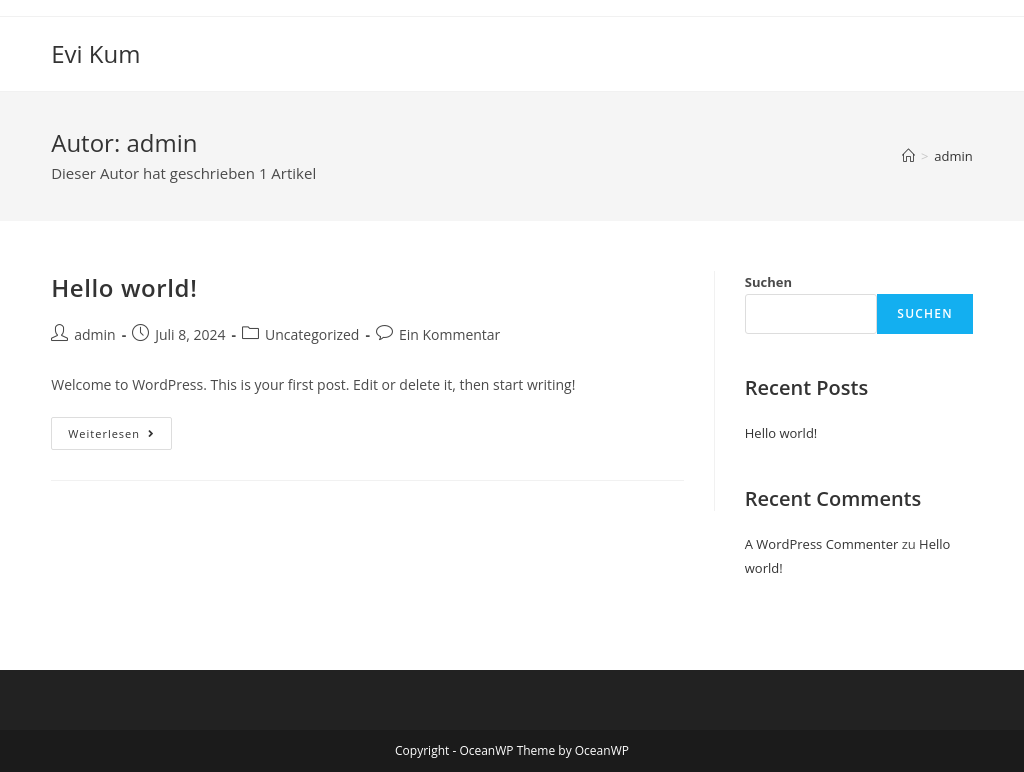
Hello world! (124, 287)
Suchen (768, 282)
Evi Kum (95, 53)
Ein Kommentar (449, 334)
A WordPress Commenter (822, 544)
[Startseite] (908, 156)
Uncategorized (312, 334)
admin (953, 156)
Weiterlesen (120, 429)
